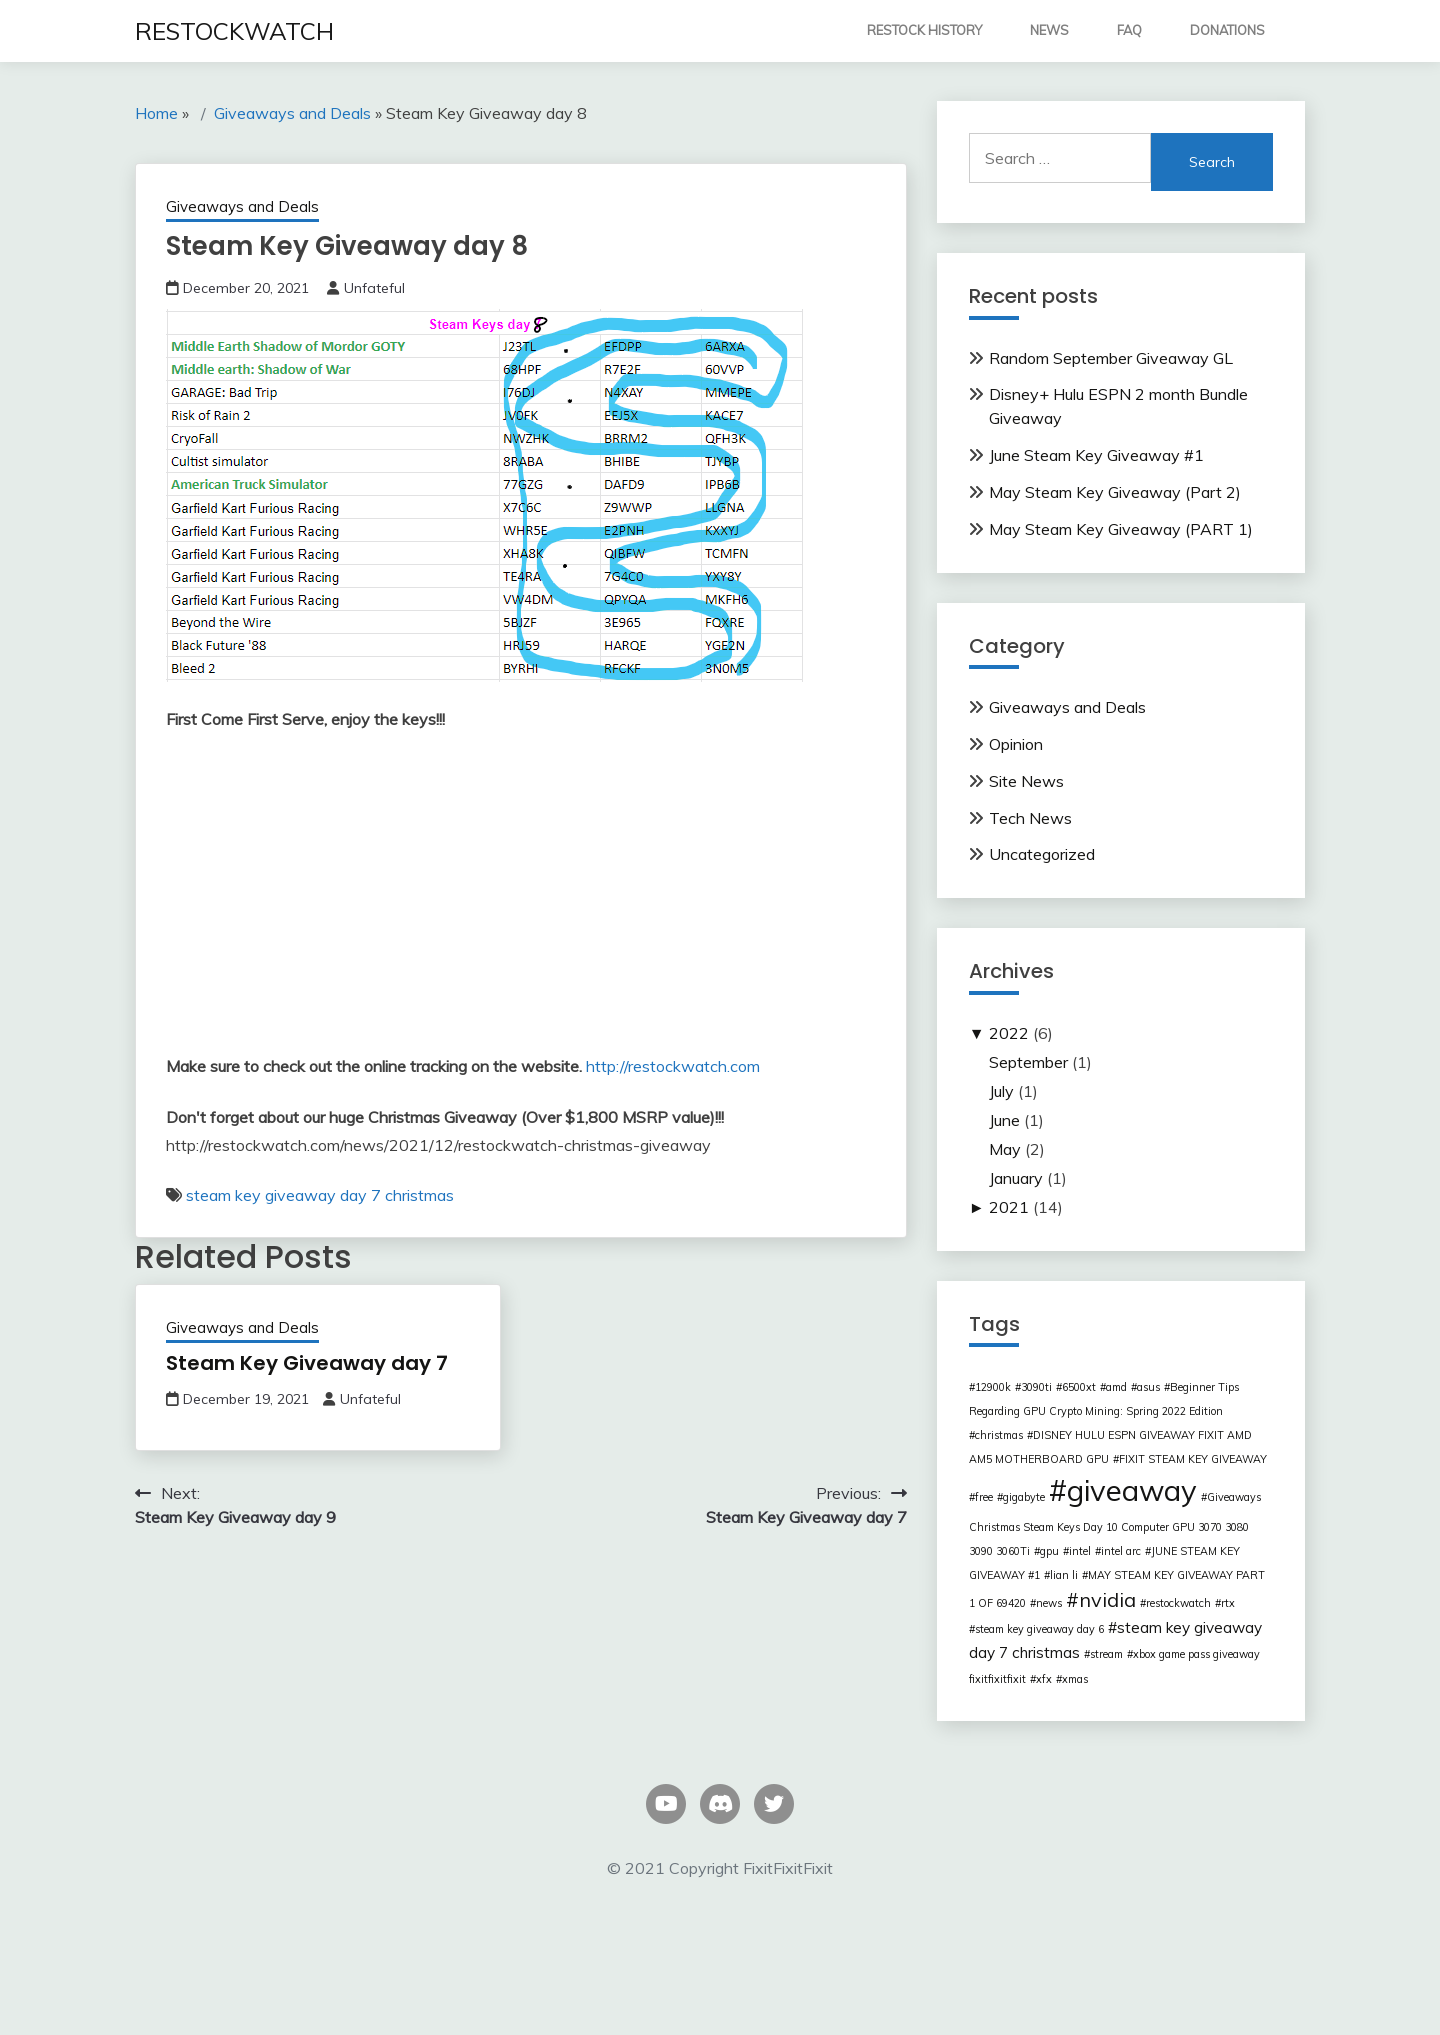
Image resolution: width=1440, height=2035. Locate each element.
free (984, 1497)
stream (1106, 1654)
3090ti (1036, 1387)
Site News (1026, 781)
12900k (993, 1387)
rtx (1228, 1603)
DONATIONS (1227, 30)
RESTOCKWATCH (234, 31)
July (1001, 1091)
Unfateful (374, 288)
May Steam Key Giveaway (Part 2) (1115, 492)
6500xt (1079, 1387)
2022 (1009, 1033)
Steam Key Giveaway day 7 (307, 1363)
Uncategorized (1042, 854)
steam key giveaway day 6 (1039, 1629)
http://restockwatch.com (673, 1066)
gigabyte (1024, 1497)
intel (1080, 1551)
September (1028, 1062)
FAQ (1129, 30)
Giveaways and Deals (242, 206)
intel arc (1121, 1551)
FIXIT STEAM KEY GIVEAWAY (1193, 1459)
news (1049, 1603)
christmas (999, 1435)
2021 (1009, 1207)
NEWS (1049, 30)
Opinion (1016, 744)
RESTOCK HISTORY (924, 30)
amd (1116, 1387)
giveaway (1132, 1490)
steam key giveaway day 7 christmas (320, 1195)
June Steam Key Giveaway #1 (1096, 455)
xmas (1075, 1679)
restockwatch (1178, 1603)
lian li (1064, 1575)
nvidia (1107, 1599)
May (1005, 1149)
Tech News (1030, 818)
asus (1148, 1387)
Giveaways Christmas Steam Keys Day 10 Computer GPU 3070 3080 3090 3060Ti (1115, 1524)
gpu (1049, 1551)
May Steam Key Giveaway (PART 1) (1121, 529)
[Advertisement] (521, 897)
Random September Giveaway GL (1111, 358)
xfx (1044, 1679)
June (1004, 1120)
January (1016, 1178)
